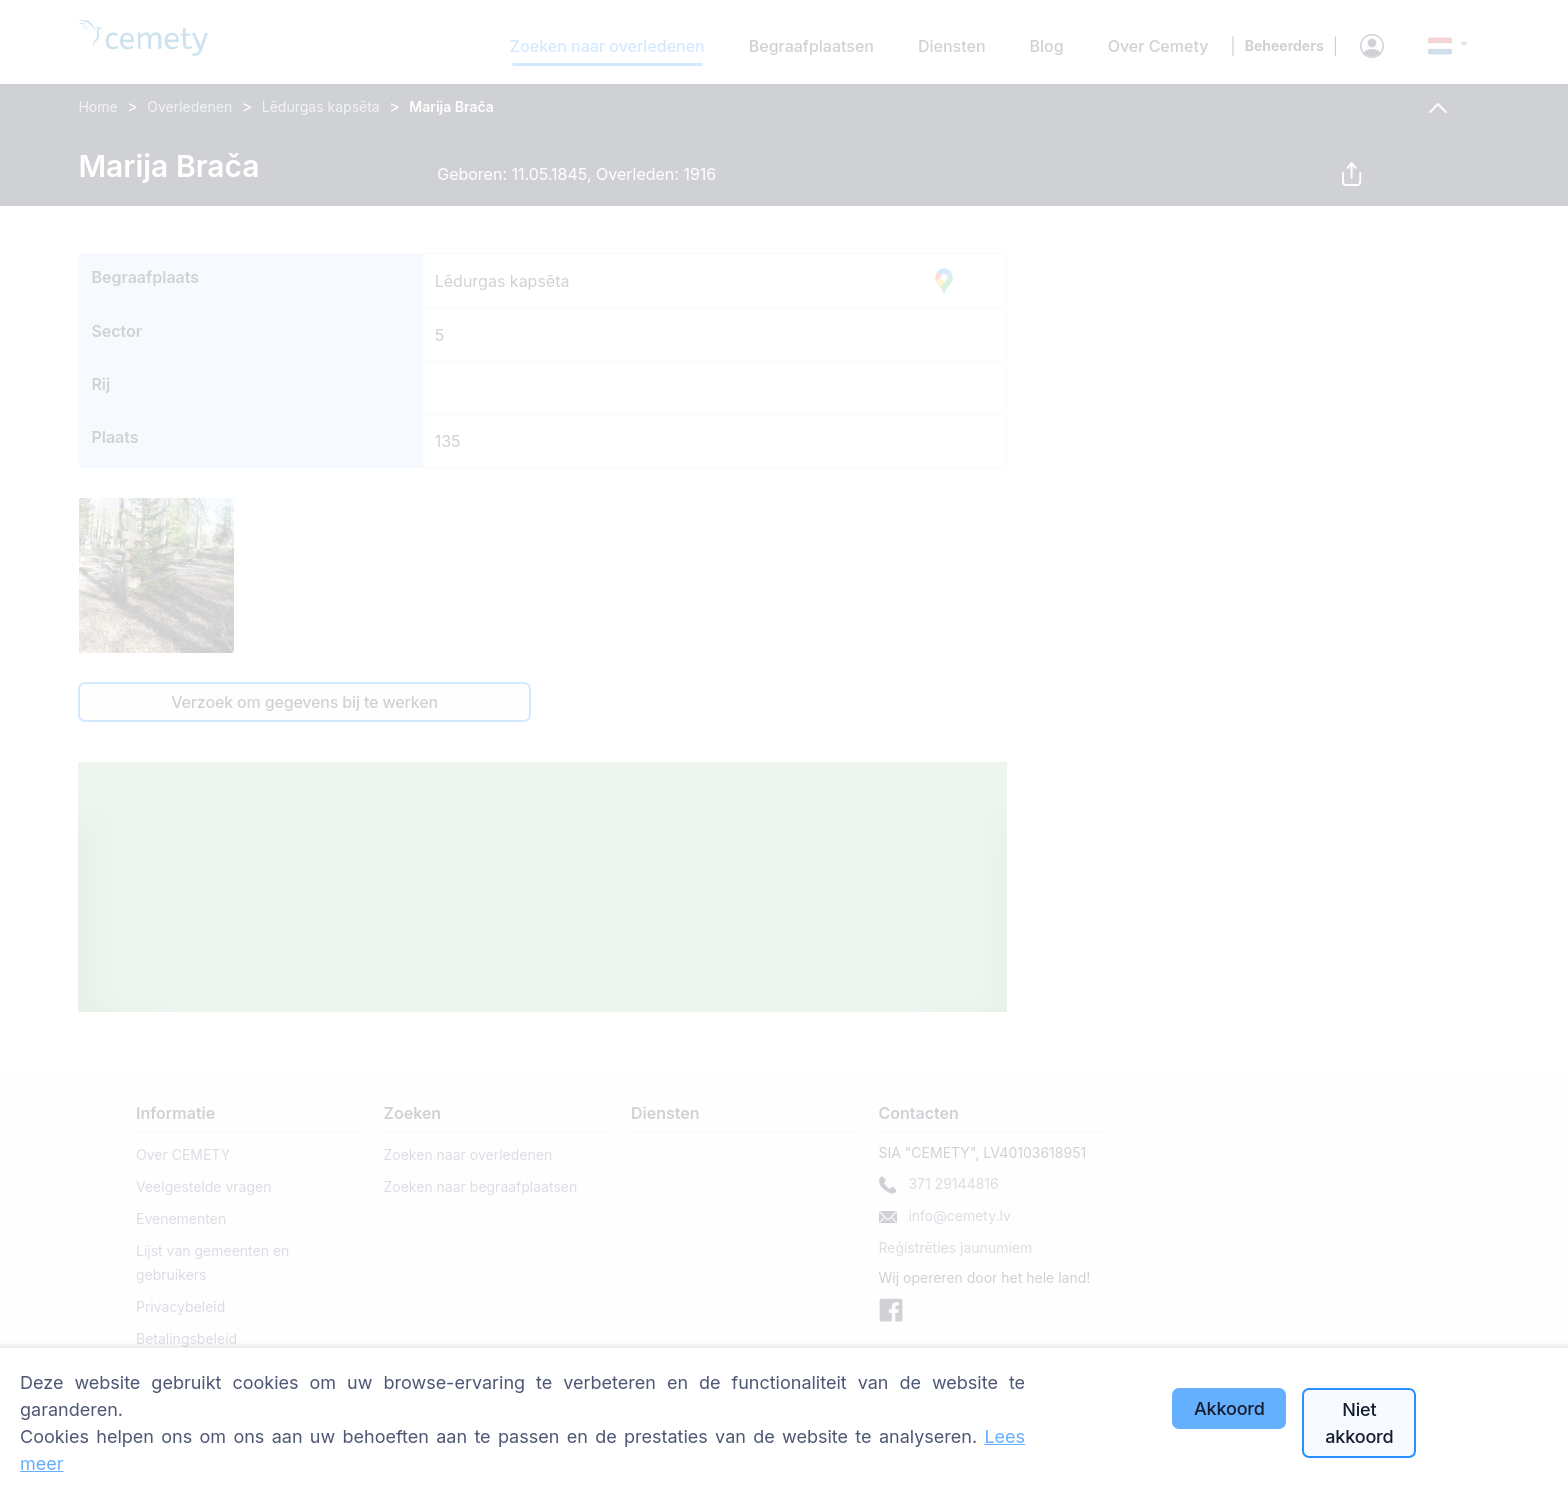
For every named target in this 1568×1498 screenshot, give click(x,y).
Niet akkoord (1359, 1423)
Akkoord (1229, 1408)
